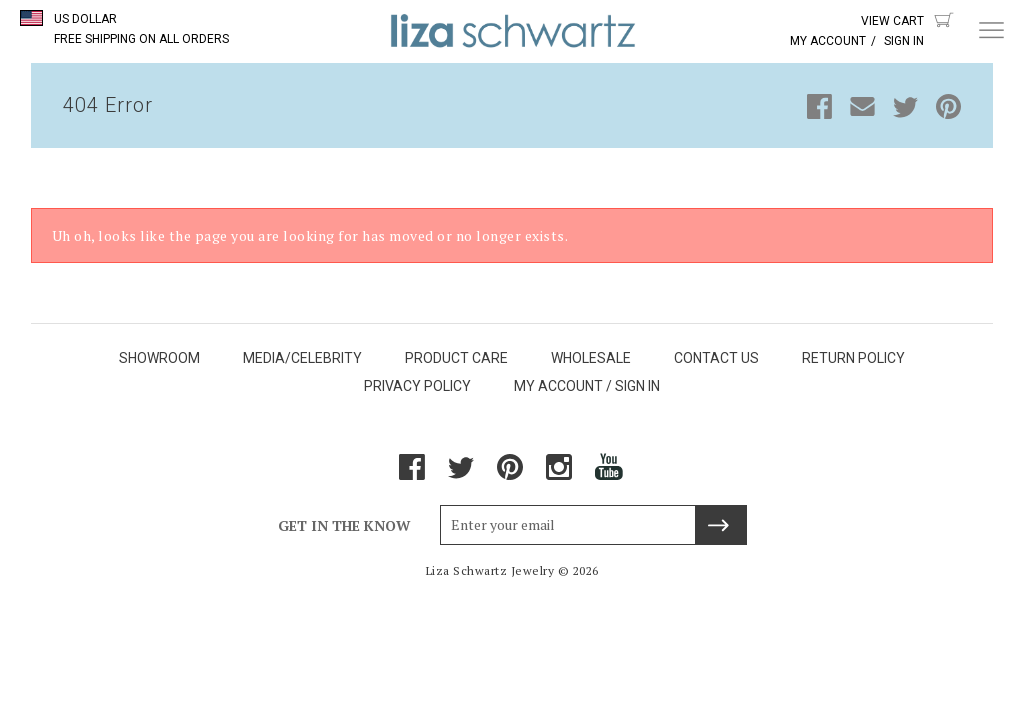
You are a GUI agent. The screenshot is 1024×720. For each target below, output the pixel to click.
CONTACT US (716, 358)
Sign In (904, 41)
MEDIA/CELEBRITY (302, 358)
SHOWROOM (159, 358)
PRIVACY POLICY (417, 386)
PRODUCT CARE (456, 358)
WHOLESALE (591, 358)
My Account (828, 41)
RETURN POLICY (853, 358)
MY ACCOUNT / (563, 386)
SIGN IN (637, 386)
